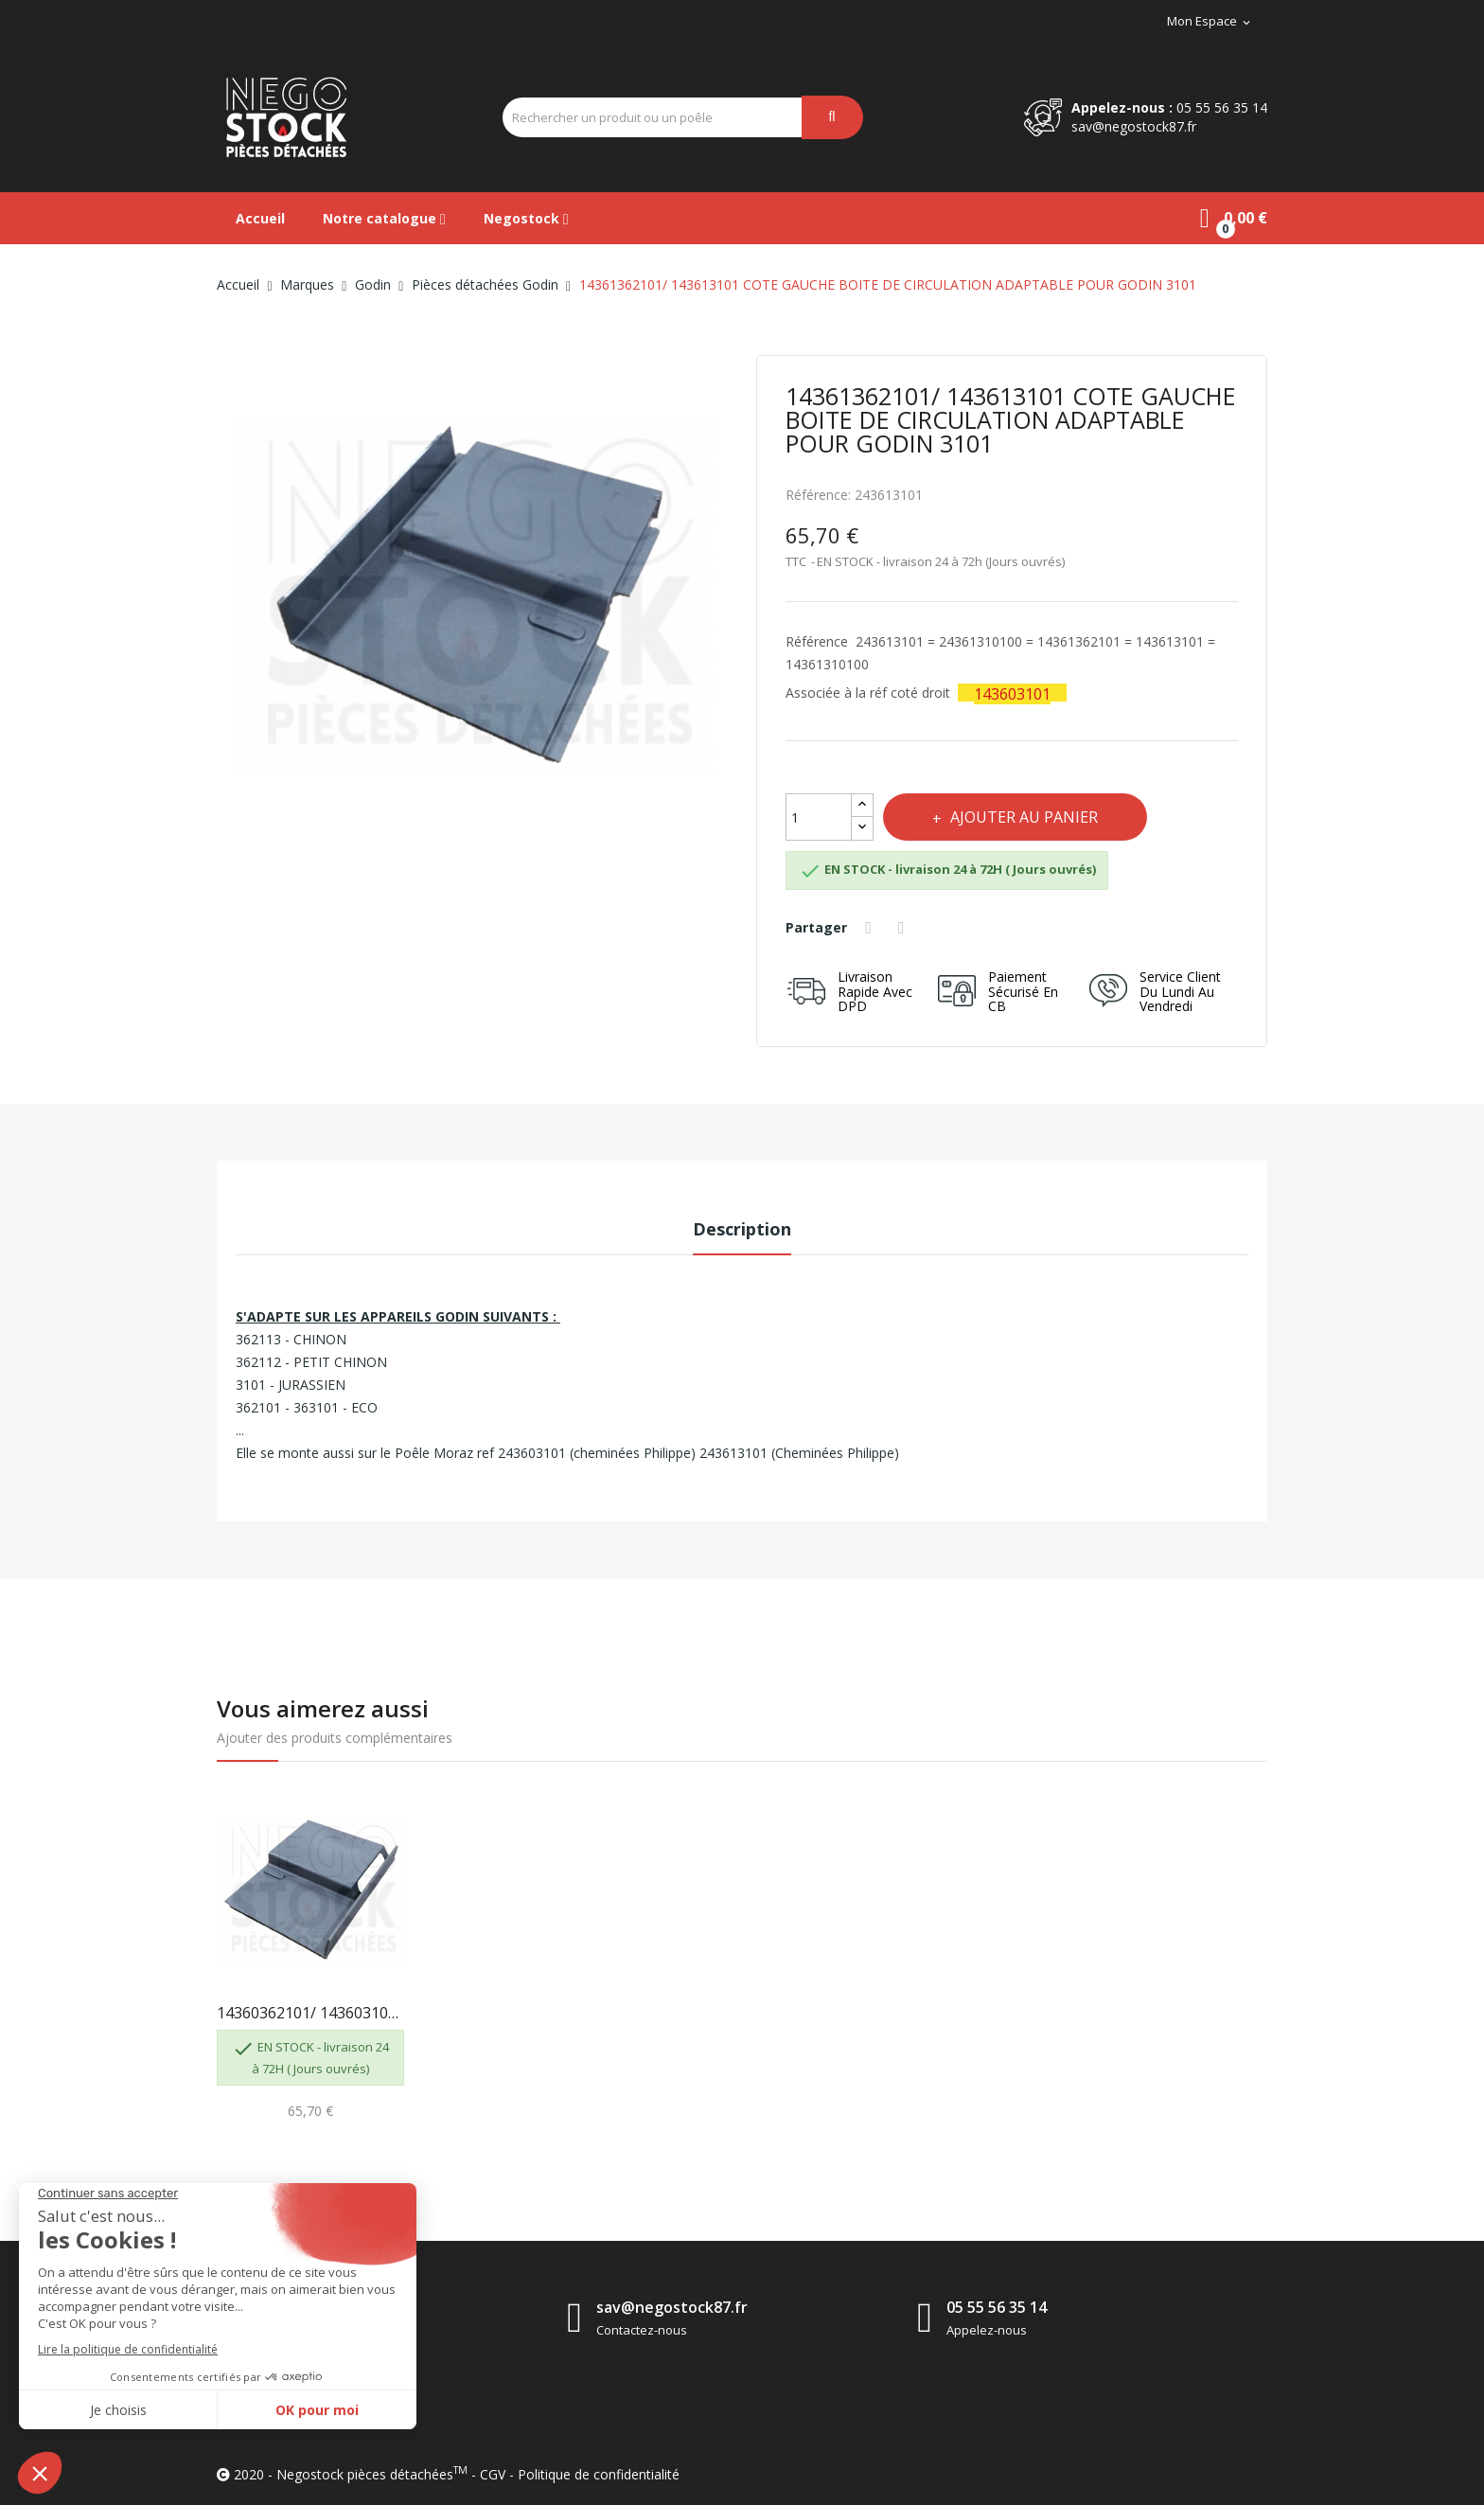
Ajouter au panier (1029, 817)
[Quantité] (819, 817)
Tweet (907, 928)
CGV (492, 2474)
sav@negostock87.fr (1133, 126)
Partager (872, 928)
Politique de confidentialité (599, 2474)
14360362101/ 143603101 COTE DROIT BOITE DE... (310, 2012)
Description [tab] (742, 1228)
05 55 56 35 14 (1221, 107)
